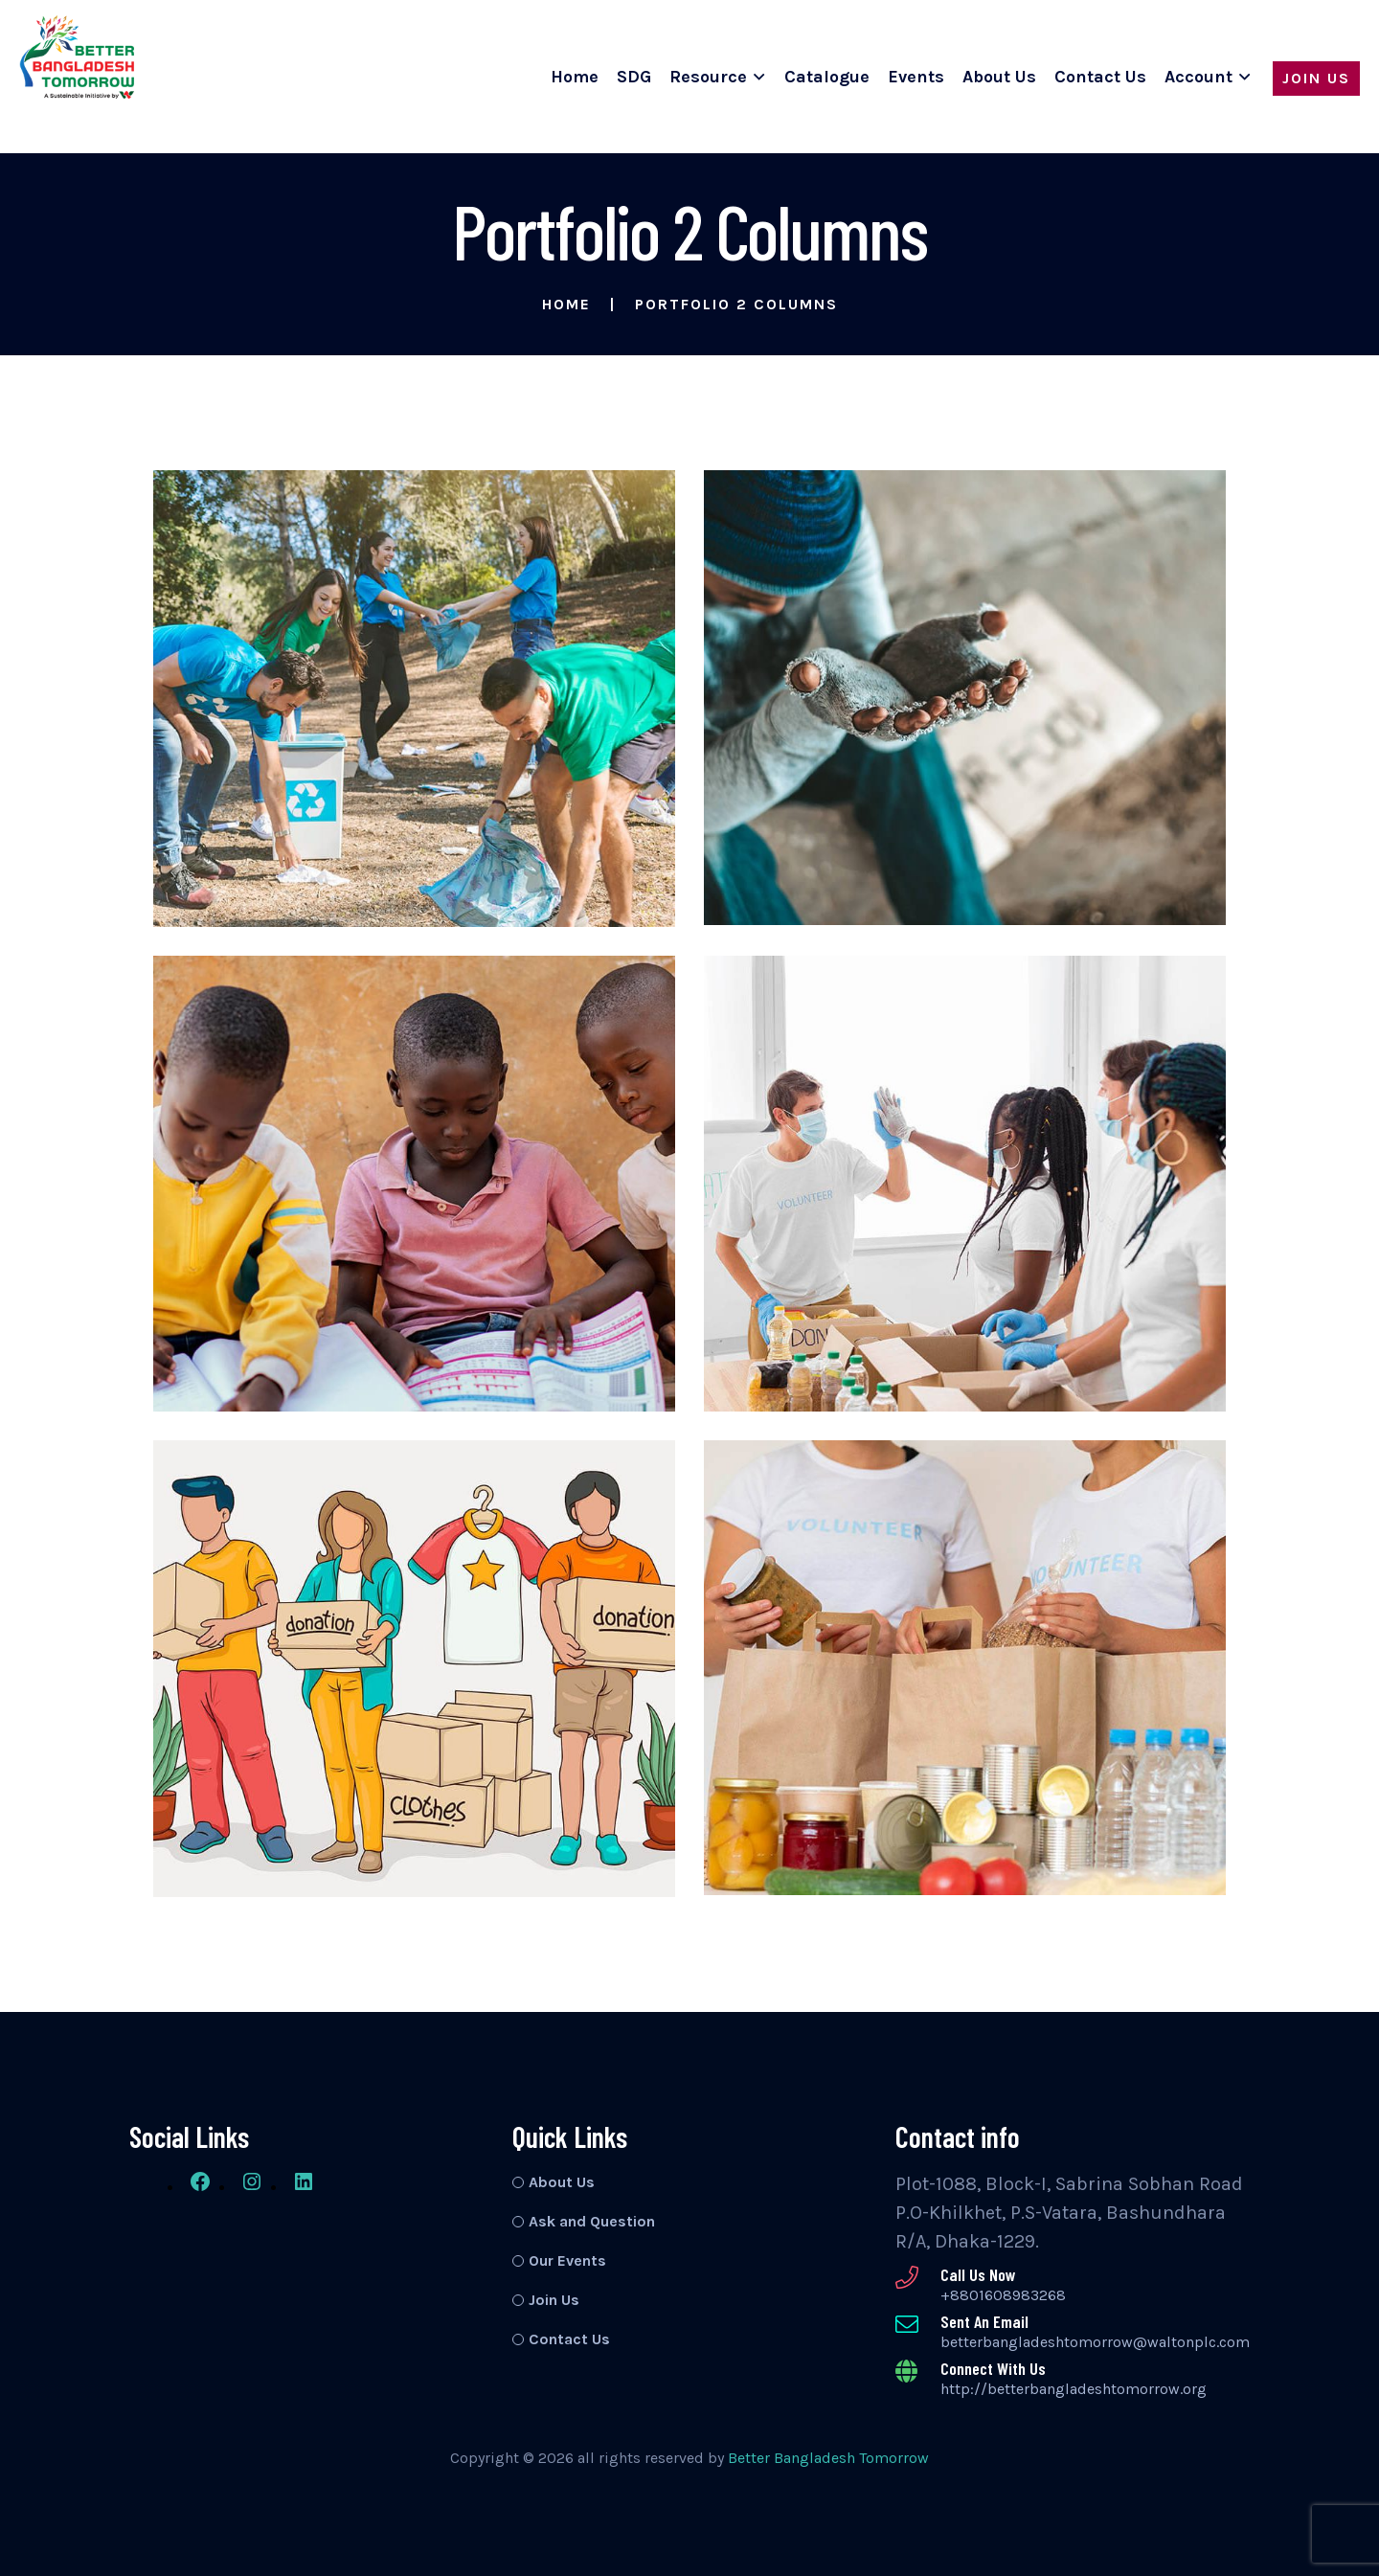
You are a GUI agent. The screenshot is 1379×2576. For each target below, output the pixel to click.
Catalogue (827, 76)
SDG (634, 76)
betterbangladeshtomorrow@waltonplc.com (1095, 2342)
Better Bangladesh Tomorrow (828, 2458)
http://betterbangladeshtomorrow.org (1073, 2389)
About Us (999, 76)
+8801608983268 (1003, 2295)
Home (575, 76)
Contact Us (1100, 76)
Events (916, 76)
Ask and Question (592, 2221)
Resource (708, 76)
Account (1198, 76)
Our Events (567, 2260)
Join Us (1316, 78)
